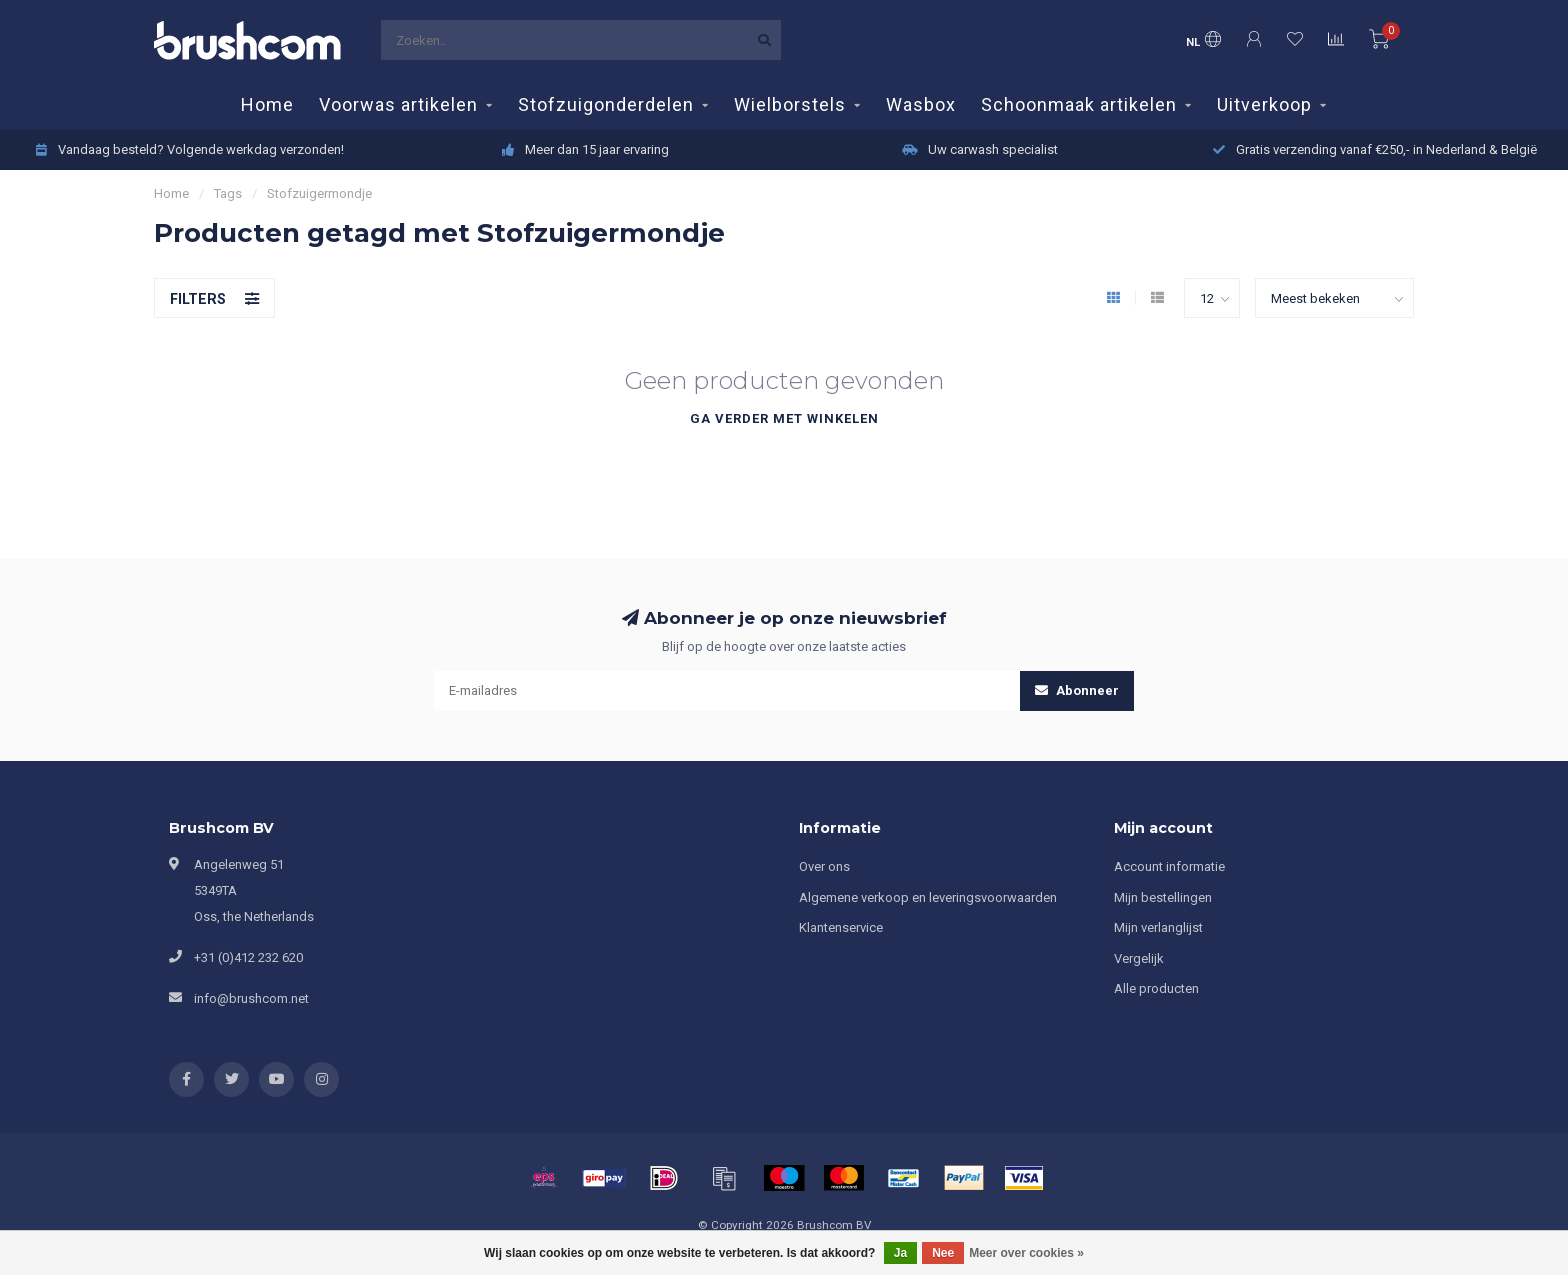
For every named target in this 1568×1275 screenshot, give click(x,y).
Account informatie (1169, 866)
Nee (943, 1253)
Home (267, 104)
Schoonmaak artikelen (1079, 104)
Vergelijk (1139, 958)
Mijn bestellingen (1163, 897)
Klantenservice (841, 927)
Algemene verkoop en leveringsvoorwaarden (928, 897)
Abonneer (1077, 690)
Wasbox (921, 104)
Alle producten (1156, 988)
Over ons (824, 866)
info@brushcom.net (251, 998)
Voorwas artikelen (398, 104)
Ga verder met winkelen (784, 418)
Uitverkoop (1264, 104)
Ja (900, 1253)
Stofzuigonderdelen (606, 104)
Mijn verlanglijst (1158, 927)
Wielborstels (790, 104)
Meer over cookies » (1026, 1253)
